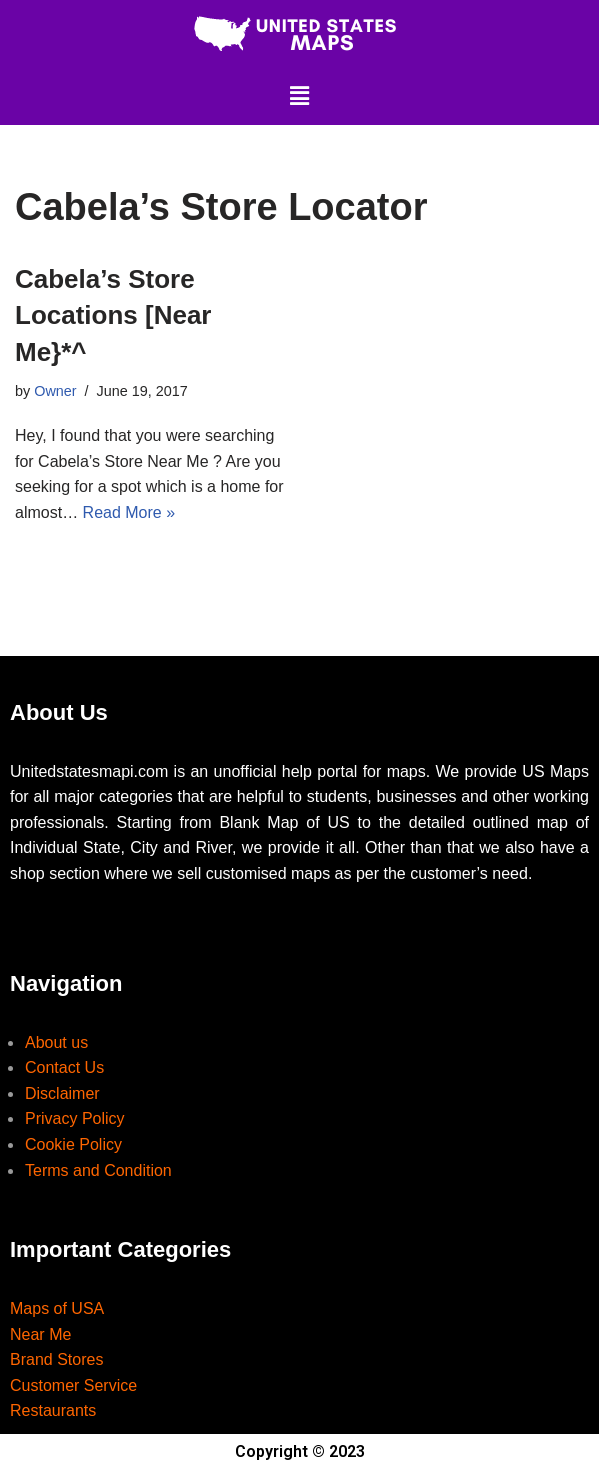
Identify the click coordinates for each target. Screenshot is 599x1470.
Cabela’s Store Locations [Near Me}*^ (113, 315)
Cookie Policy (73, 1144)
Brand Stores (56, 1359)
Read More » (129, 512)
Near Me (40, 1334)
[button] (299, 96)
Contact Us (64, 1067)
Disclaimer (62, 1093)
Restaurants (53, 1410)
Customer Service (73, 1385)
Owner (55, 391)
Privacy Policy (75, 1118)
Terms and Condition (98, 1170)
